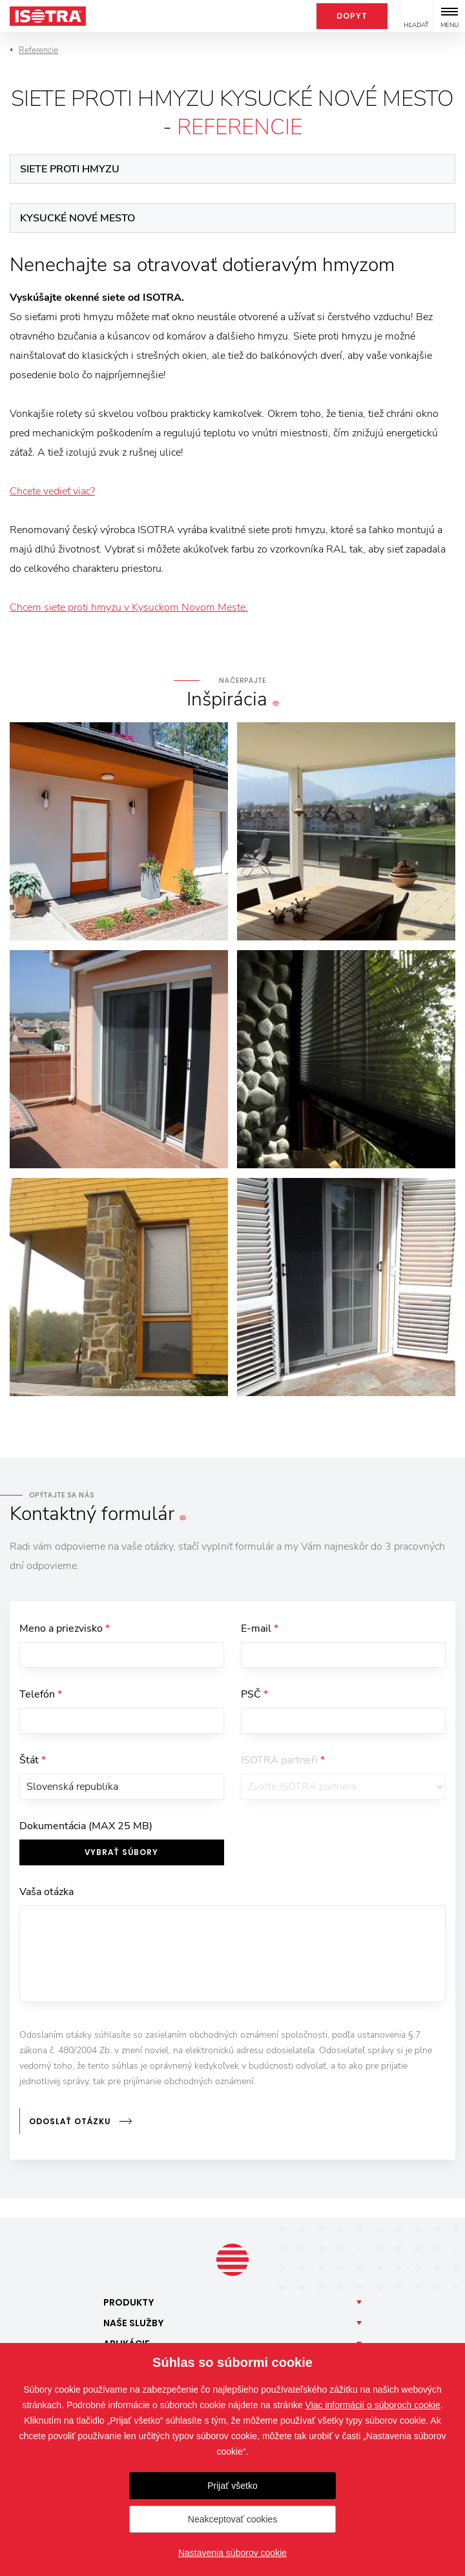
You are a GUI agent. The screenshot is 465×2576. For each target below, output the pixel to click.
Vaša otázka (46, 1892)
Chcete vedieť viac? (52, 491)
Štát (32, 1760)
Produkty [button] (128, 2302)
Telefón (40, 1694)
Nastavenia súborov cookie (232, 2553)
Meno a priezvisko (64, 1628)
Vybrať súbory (121, 1852)
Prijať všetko (232, 2485)
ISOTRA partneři (283, 1760)
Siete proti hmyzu (69, 169)
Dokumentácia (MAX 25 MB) (85, 1826)
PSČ (254, 1694)
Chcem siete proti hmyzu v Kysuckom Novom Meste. (129, 607)
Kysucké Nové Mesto (77, 218)
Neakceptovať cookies (232, 2519)
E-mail (259, 1628)
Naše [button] (133, 2323)
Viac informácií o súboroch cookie (372, 2405)
